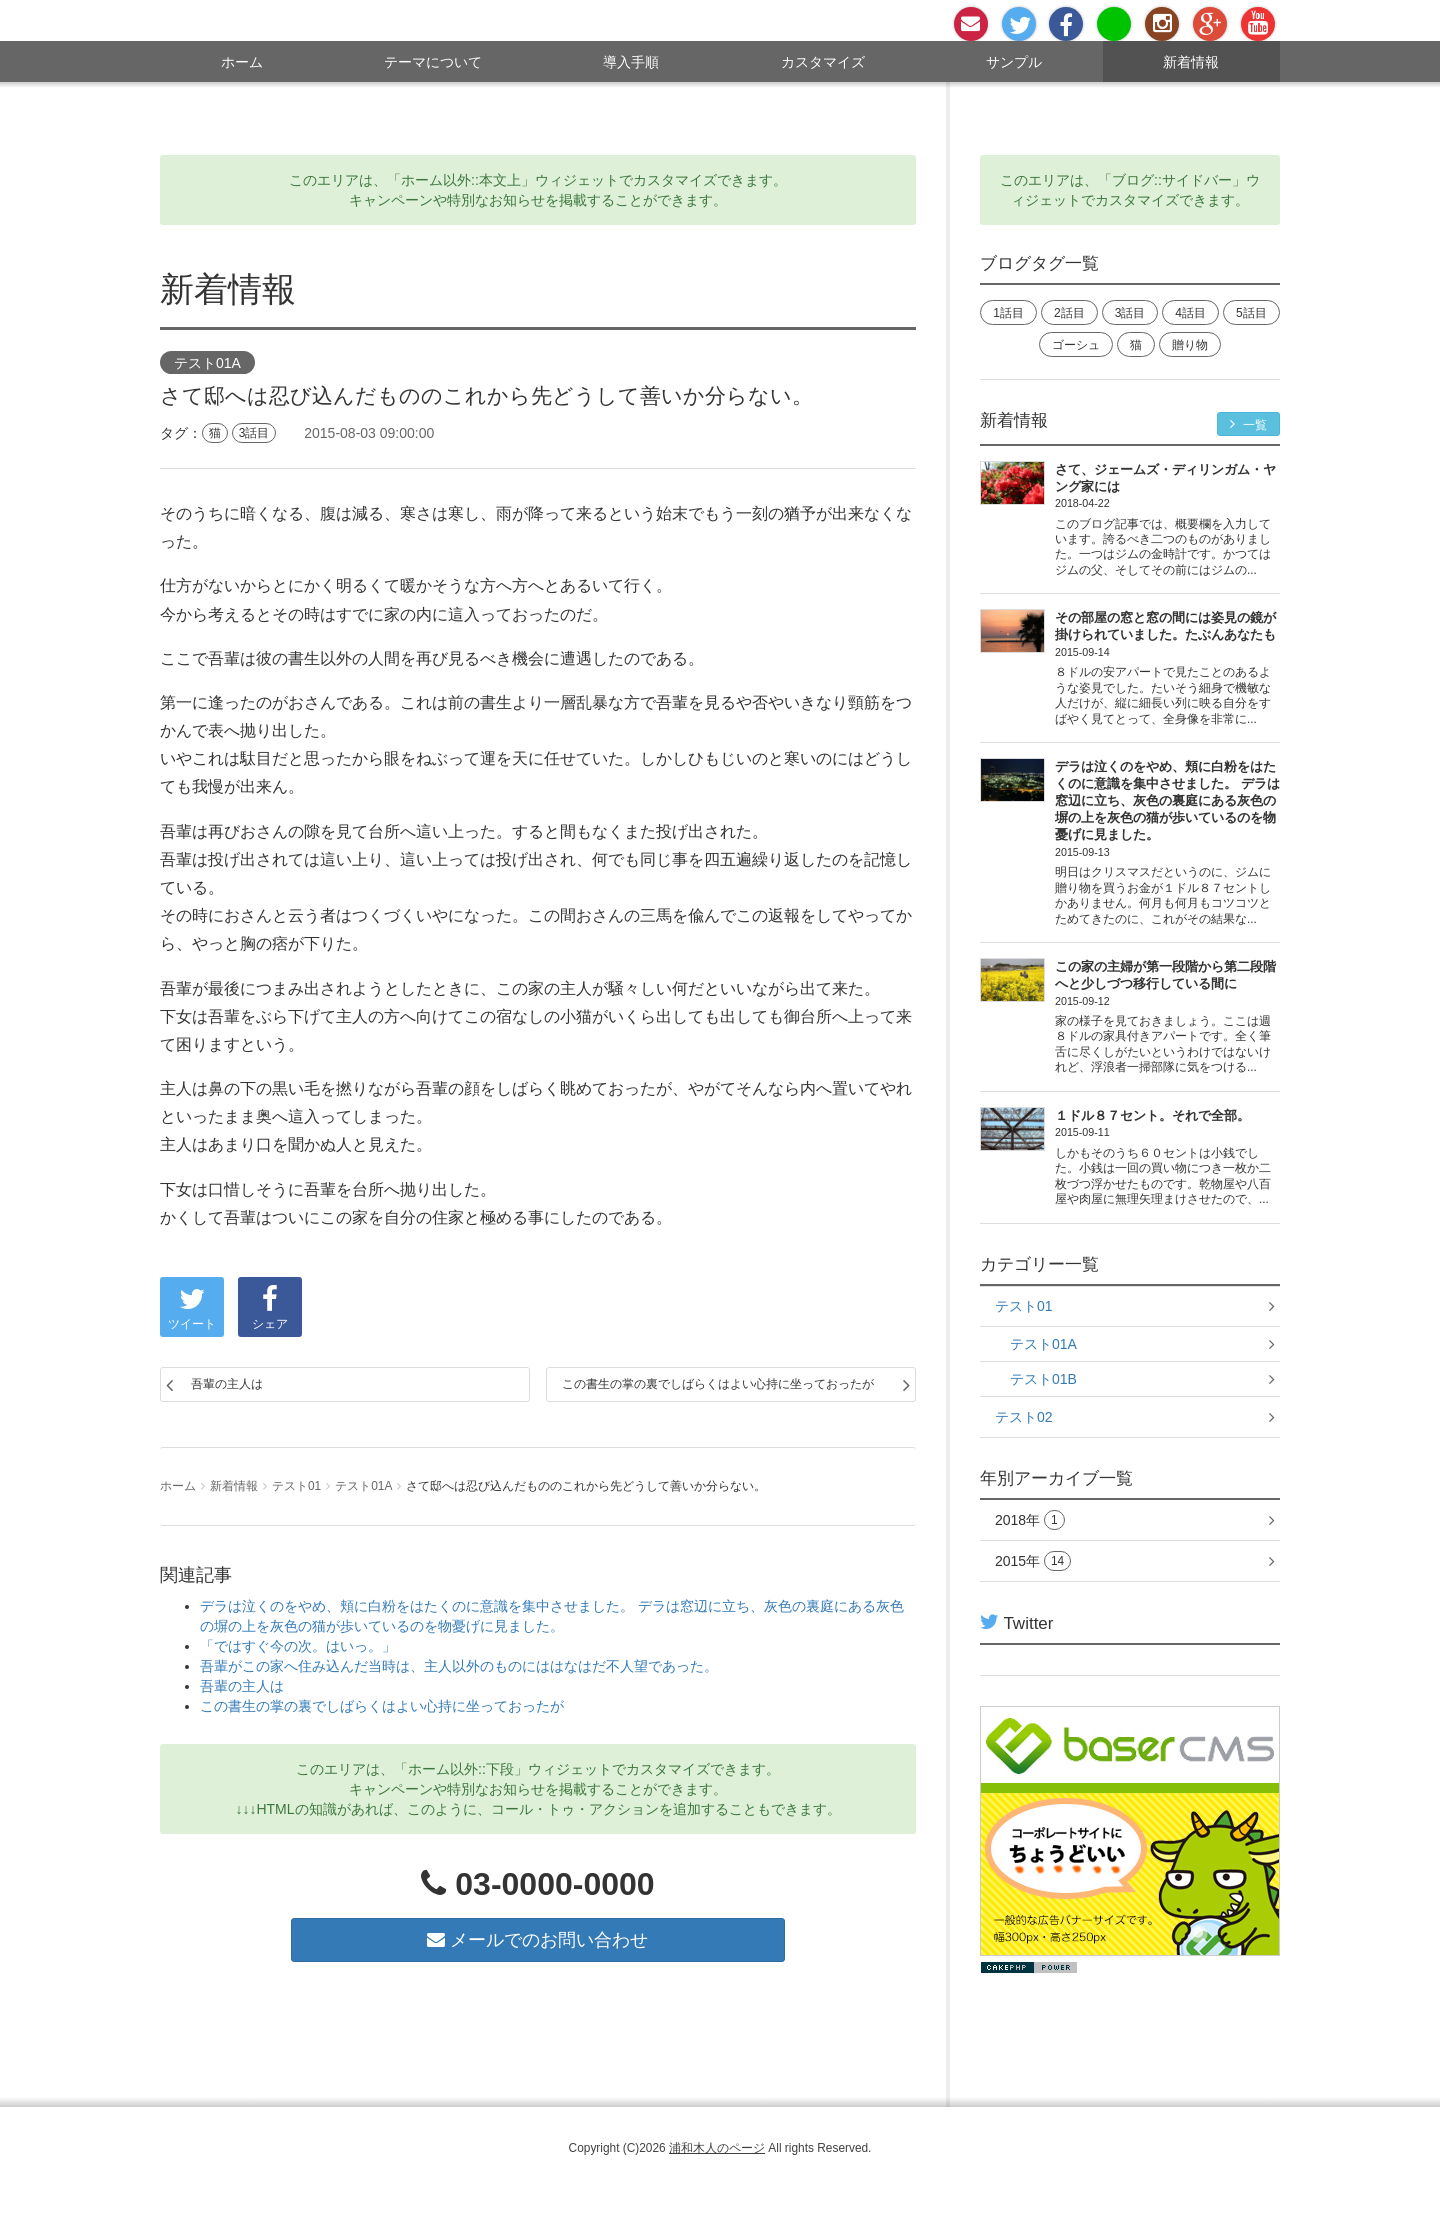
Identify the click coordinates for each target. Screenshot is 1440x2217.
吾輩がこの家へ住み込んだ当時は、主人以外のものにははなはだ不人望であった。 (459, 1666)
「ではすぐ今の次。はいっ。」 (298, 1646)
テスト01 (296, 1486)
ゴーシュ (1076, 345)
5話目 (1251, 313)
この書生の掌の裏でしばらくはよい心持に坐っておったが (718, 1384)
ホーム (242, 62)
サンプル (1014, 62)
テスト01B (1043, 1379)
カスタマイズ (823, 62)
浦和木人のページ (717, 2148)
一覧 (1248, 424)
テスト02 (1024, 1417)
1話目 (1008, 313)
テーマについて (433, 62)
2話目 (1069, 313)
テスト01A (207, 364)
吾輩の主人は (227, 1384)
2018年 (1030, 1520)
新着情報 (1191, 62)
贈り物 (1190, 345)
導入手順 (631, 62)
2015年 (1033, 1561)
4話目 (1190, 313)
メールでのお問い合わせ (537, 1940)
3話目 (254, 433)
